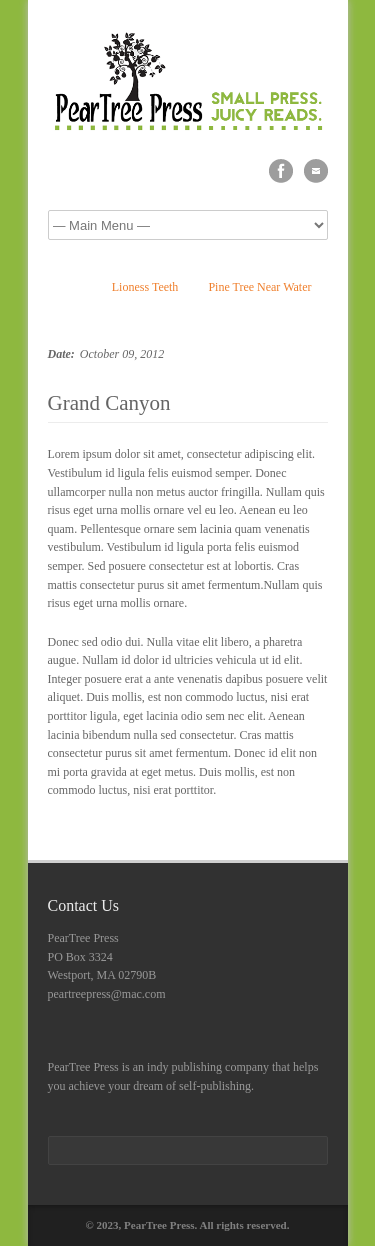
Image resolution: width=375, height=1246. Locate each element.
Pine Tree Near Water (259, 287)
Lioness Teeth (145, 287)
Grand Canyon (109, 403)
